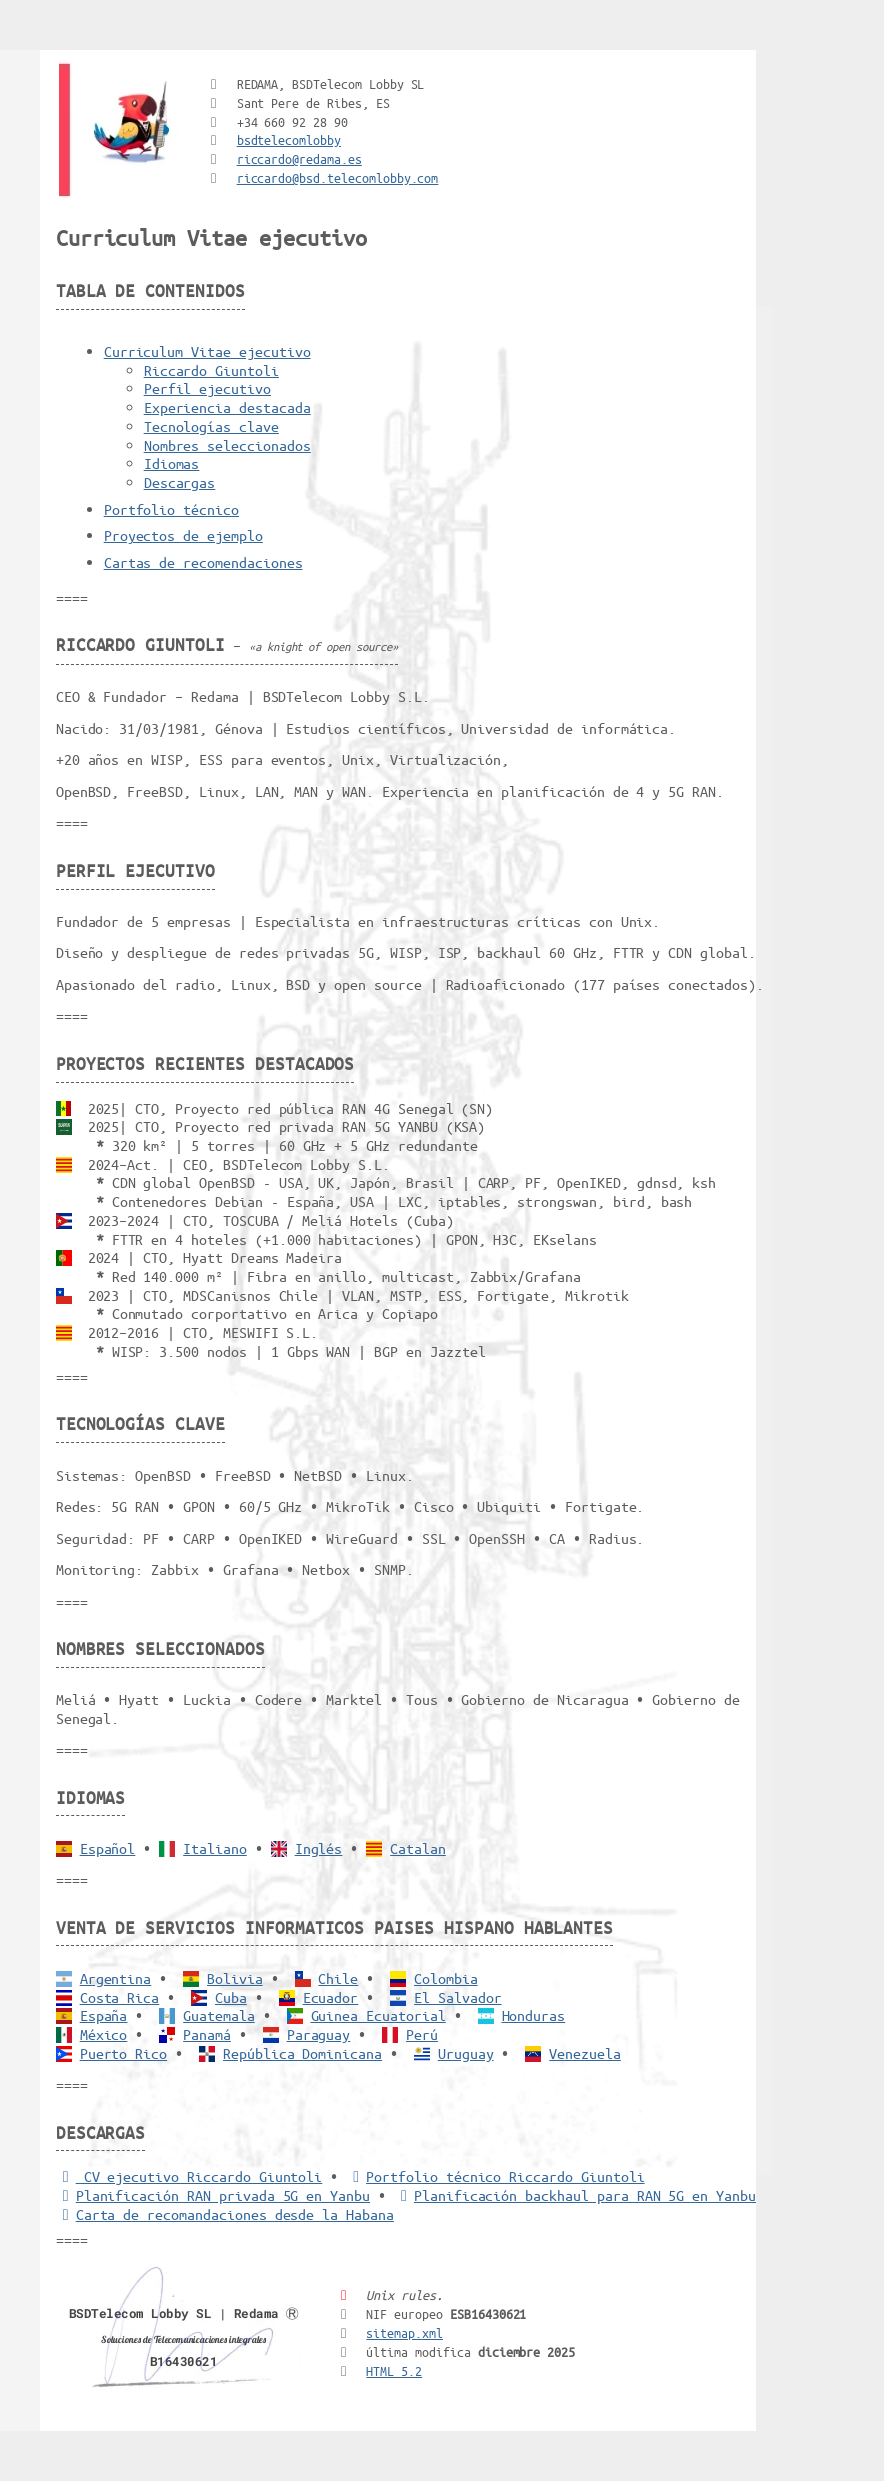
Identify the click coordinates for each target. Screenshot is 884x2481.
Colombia (446, 1978)
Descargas (180, 482)
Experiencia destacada (227, 407)
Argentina (116, 1978)
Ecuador (331, 1997)
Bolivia (235, 1978)
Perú (422, 2034)
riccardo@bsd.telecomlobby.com (338, 177)
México (104, 2034)
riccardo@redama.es (299, 158)
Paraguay (319, 2034)
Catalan (418, 1848)
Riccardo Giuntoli (211, 370)
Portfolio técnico (171, 509)
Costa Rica (120, 1997)
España (104, 2015)
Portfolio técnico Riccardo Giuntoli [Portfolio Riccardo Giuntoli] (495, 2176)
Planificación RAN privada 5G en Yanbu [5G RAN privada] (213, 2195)
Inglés (319, 1848)
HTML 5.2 (394, 2370)
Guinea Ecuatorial (378, 2015)
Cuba (231, 1997)
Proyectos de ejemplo (183, 535)
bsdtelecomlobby (289, 139)
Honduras (534, 2015)
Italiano (215, 1848)
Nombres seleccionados (227, 445)
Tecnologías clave (211, 426)
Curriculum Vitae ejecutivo (207, 351)
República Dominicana (302, 2053)
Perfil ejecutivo (207, 388)
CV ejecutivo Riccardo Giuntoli (189, 2176)
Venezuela (585, 2053)
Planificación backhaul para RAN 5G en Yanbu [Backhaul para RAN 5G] (575, 2195)
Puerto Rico (124, 2053)
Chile (338, 1978)
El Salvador (458, 1997)
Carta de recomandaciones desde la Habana (225, 2214)
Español (108, 1848)
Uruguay (466, 2053)
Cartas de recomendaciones (203, 562)
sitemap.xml (404, 2332)
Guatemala (219, 2015)
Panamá (207, 2034)
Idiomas (172, 463)
